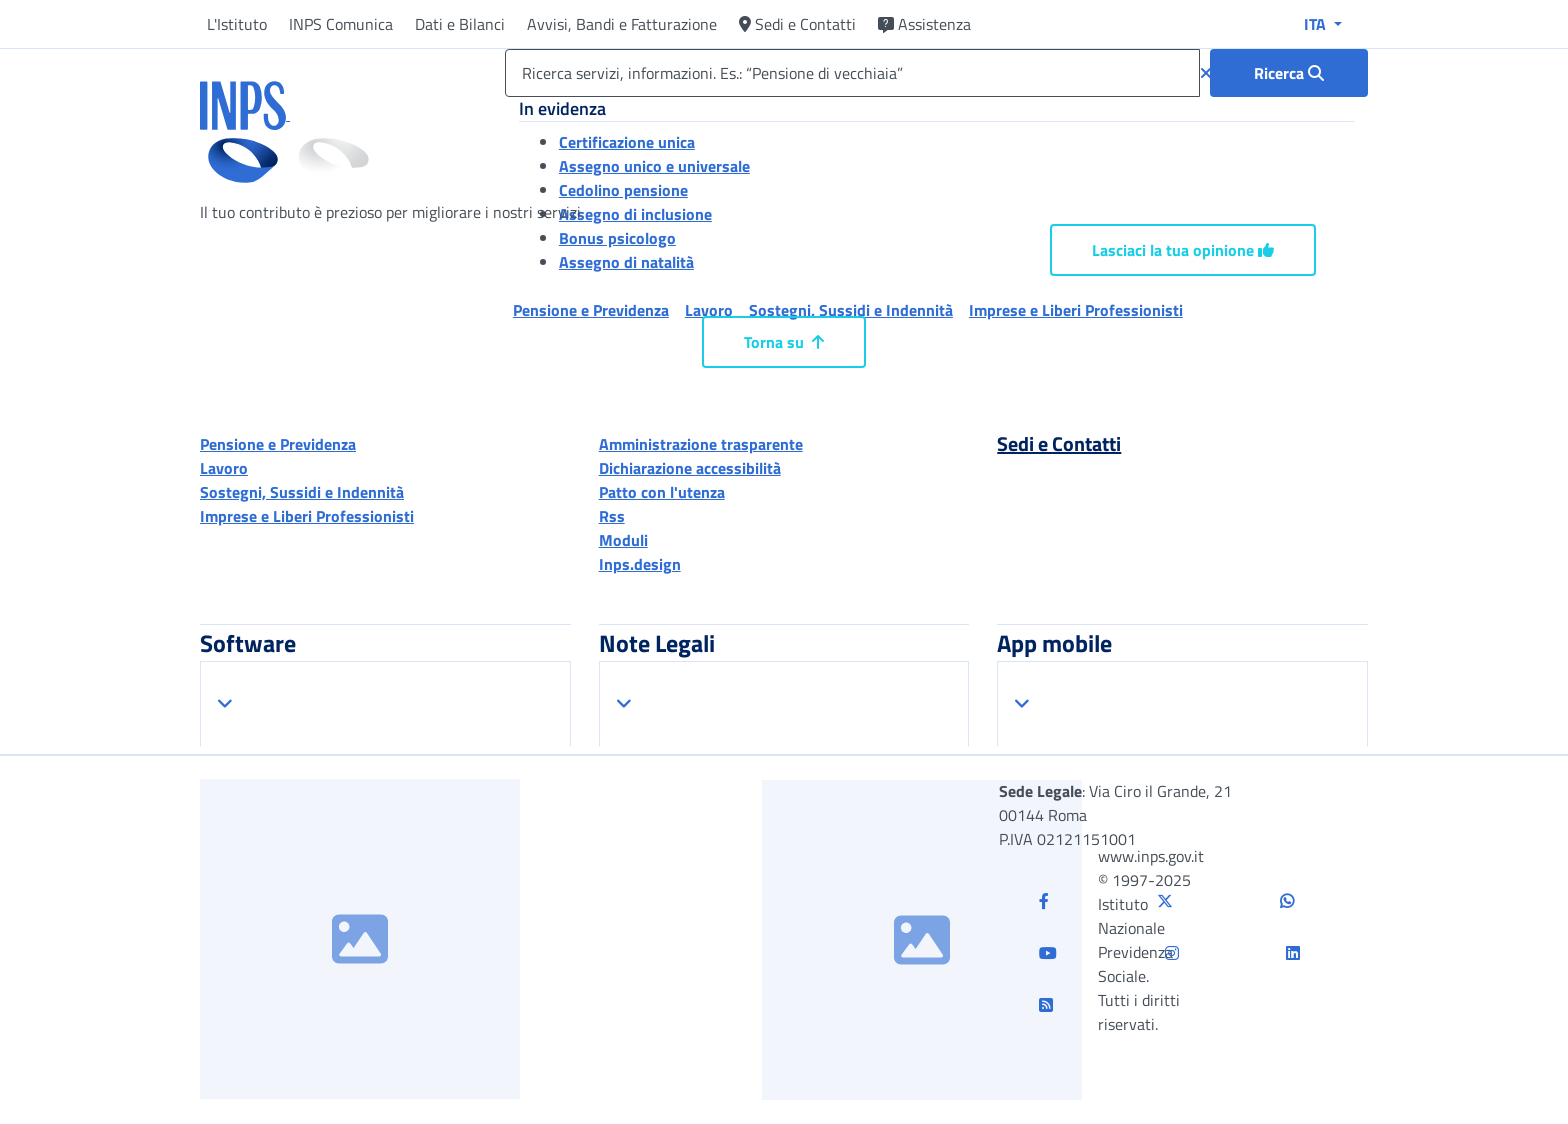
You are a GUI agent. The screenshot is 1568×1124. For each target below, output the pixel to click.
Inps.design (640, 564)
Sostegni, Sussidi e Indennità (302, 492)
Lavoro (224, 468)
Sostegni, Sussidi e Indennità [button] (851, 310)
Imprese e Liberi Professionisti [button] (1076, 310)
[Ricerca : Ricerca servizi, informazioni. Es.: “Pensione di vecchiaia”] (1289, 73)
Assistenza (924, 24)
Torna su (784, 342)
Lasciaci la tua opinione (1183, 250)
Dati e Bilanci (460, 24)
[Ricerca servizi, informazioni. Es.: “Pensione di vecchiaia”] (852, 73)
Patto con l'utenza (662, 492)
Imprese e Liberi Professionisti (307, 516)
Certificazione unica (627, 142)
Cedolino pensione (623, 190)
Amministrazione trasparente (701, 444)
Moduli (623, 540)
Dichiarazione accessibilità (690, 468)
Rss (612, 516)
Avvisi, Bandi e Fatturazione (622, 24)
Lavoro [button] (709, 310)
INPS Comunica (341, 24)
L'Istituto (237, 24)
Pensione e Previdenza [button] (591, 310)
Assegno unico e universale (654, 166)
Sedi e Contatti (797, 24)
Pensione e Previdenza (278, 444)
